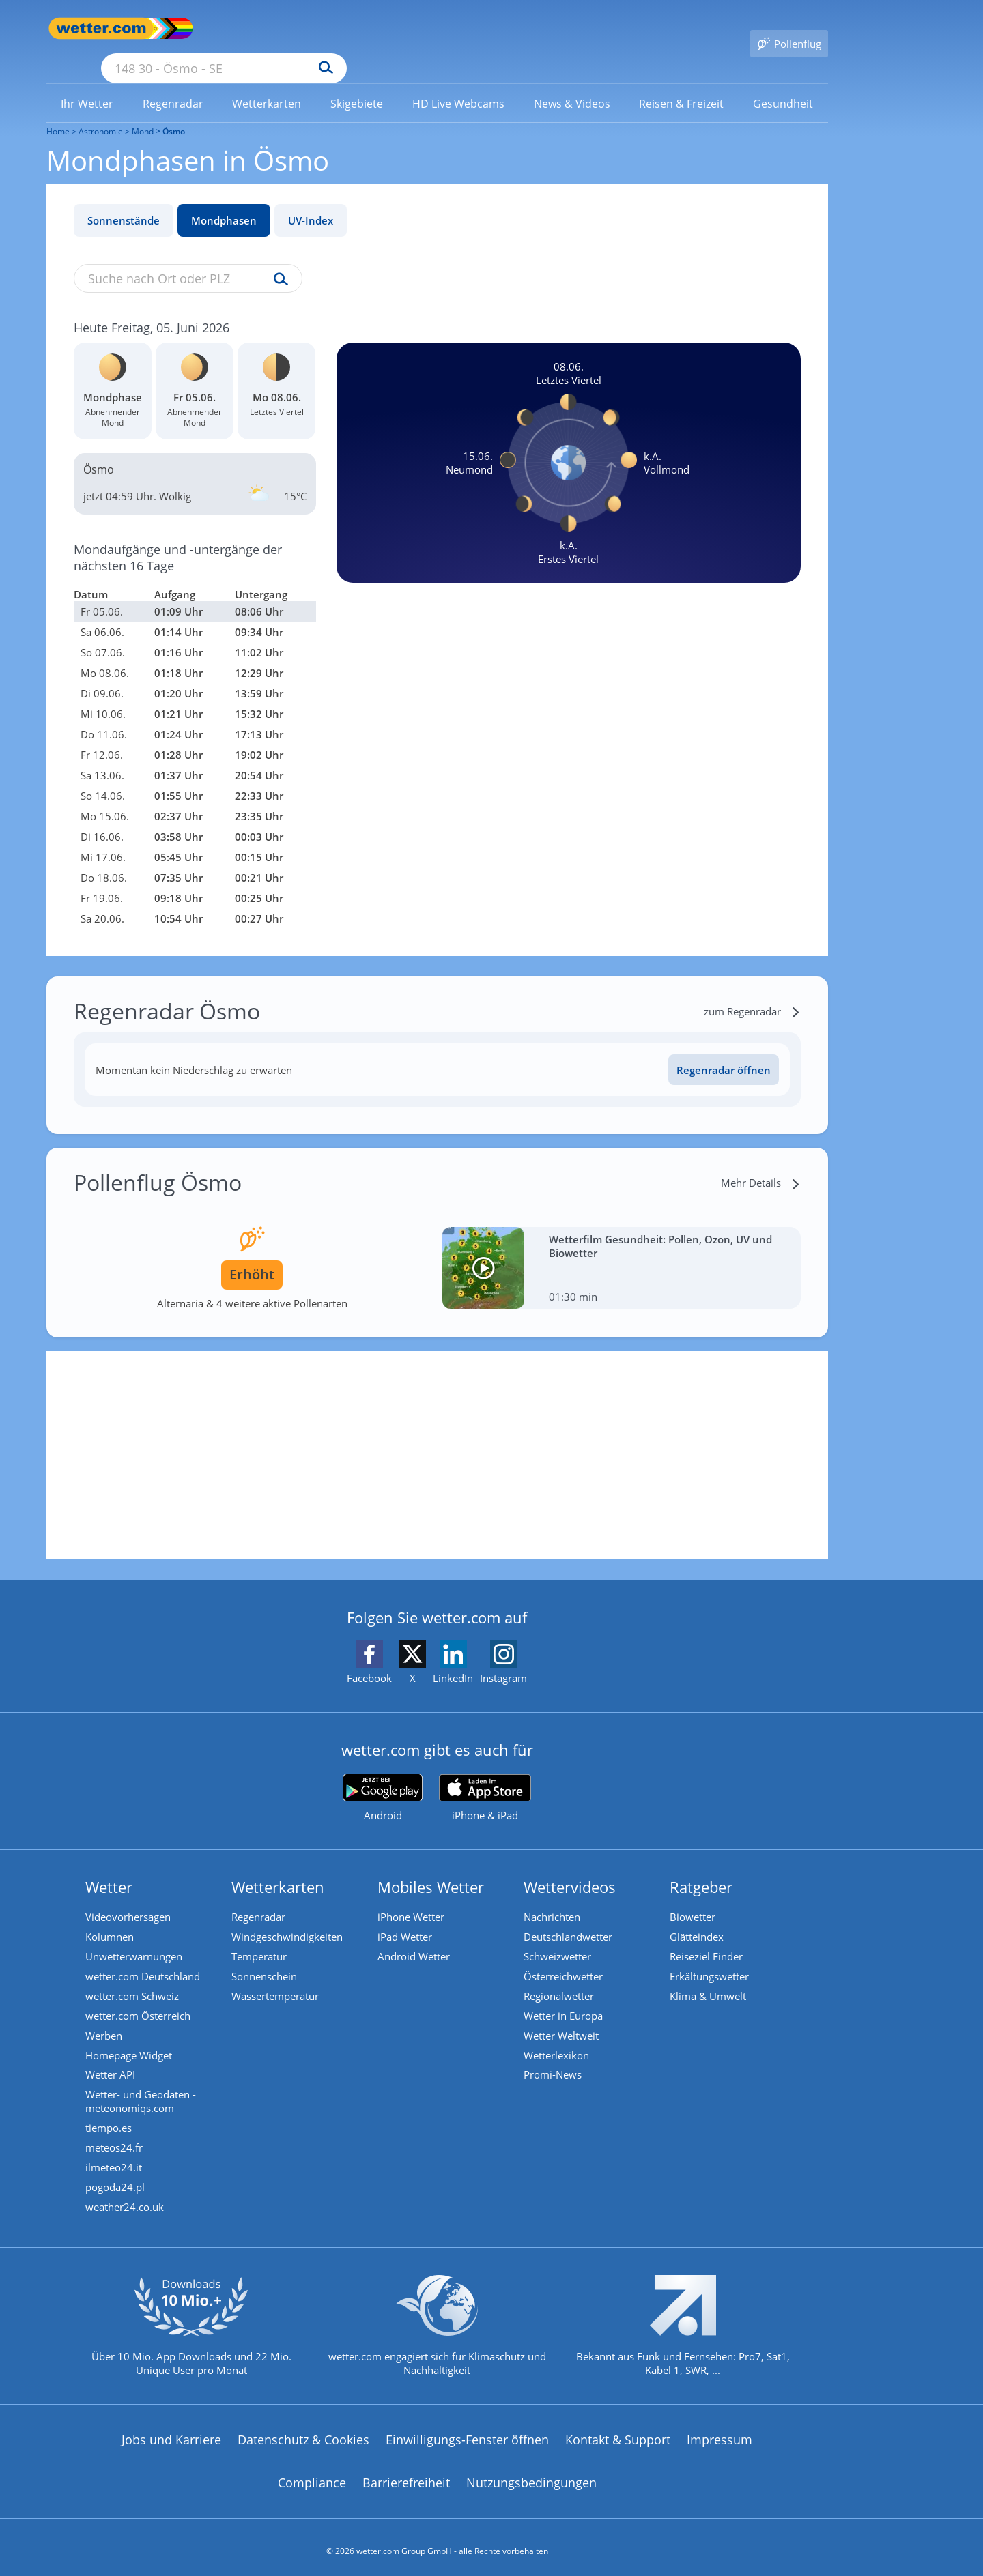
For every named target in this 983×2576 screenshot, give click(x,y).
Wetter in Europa (564, 1999)
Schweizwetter (559, 1938)
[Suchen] (431, 29)
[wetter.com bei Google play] (383, 1778)
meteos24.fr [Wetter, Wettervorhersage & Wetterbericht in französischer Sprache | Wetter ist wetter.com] (115, 2136)
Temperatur (260, 1938)
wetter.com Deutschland (144, 1958)
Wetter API (112, 2061)
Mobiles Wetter (432, 1867)
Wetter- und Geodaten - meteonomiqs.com (142, 2088)
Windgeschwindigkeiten (288, 1917)
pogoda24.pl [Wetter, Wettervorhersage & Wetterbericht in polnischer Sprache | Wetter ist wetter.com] (116, 2177)
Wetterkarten (279, 1867)
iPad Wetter (406, 1917)
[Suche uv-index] (277, 260)
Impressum (719, 2430)
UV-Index (310, 200)
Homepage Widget (130, 2040)
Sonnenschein (265, 1958)
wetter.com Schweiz (133, 1979)
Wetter (110, 1867)
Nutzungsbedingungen (531, 2474)
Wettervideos (571, 1867)
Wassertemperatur (276, 1979)
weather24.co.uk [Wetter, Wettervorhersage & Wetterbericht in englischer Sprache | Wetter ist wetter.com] (126, 2197)
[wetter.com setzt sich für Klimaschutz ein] (437, 2328)
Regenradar (260, 1897)
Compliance (312, 2474)
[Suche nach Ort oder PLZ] (326, 29)
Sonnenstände (123, 200)
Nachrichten (553, 1897)
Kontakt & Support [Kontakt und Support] (617, 2430)
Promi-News (554, 2061)
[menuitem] (87, 83)
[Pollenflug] (789, 28)
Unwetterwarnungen (135, 1938)
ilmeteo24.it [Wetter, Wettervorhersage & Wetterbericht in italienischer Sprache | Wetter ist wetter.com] (115, 2156)
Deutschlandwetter (569, 1917)
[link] (87, 84)
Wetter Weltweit (562, 2020)
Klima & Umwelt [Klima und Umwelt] (709, 1979)
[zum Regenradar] (752, 991)
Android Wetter (415, 1938)
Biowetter (694, 1897)
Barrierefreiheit (406, 2474)
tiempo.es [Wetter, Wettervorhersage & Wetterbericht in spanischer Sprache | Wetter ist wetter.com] (110, 2115)
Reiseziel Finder (707, 1938)
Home (58, 111)
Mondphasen (224, 200)
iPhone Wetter (412, 1897)
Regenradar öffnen (723, 1050)
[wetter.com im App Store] (485, 1778)
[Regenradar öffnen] (723, 1049)
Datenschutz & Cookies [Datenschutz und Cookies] (303, 2430)
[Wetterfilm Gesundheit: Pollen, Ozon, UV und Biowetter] (621, 1248)
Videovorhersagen (129, 1897)
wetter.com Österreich (139, 1999)
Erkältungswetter (710, 1958)
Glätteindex (698, 1917)
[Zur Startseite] (101, 28)
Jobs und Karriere (171, 2430)
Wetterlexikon (557, 2040)
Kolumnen (111, 1917)
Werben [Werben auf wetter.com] (105, 2020)
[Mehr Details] (761, 1163)
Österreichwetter (564, 1958)
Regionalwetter (560, 1979)
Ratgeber (702, 1867)
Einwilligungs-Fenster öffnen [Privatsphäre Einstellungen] (467, 2430)
